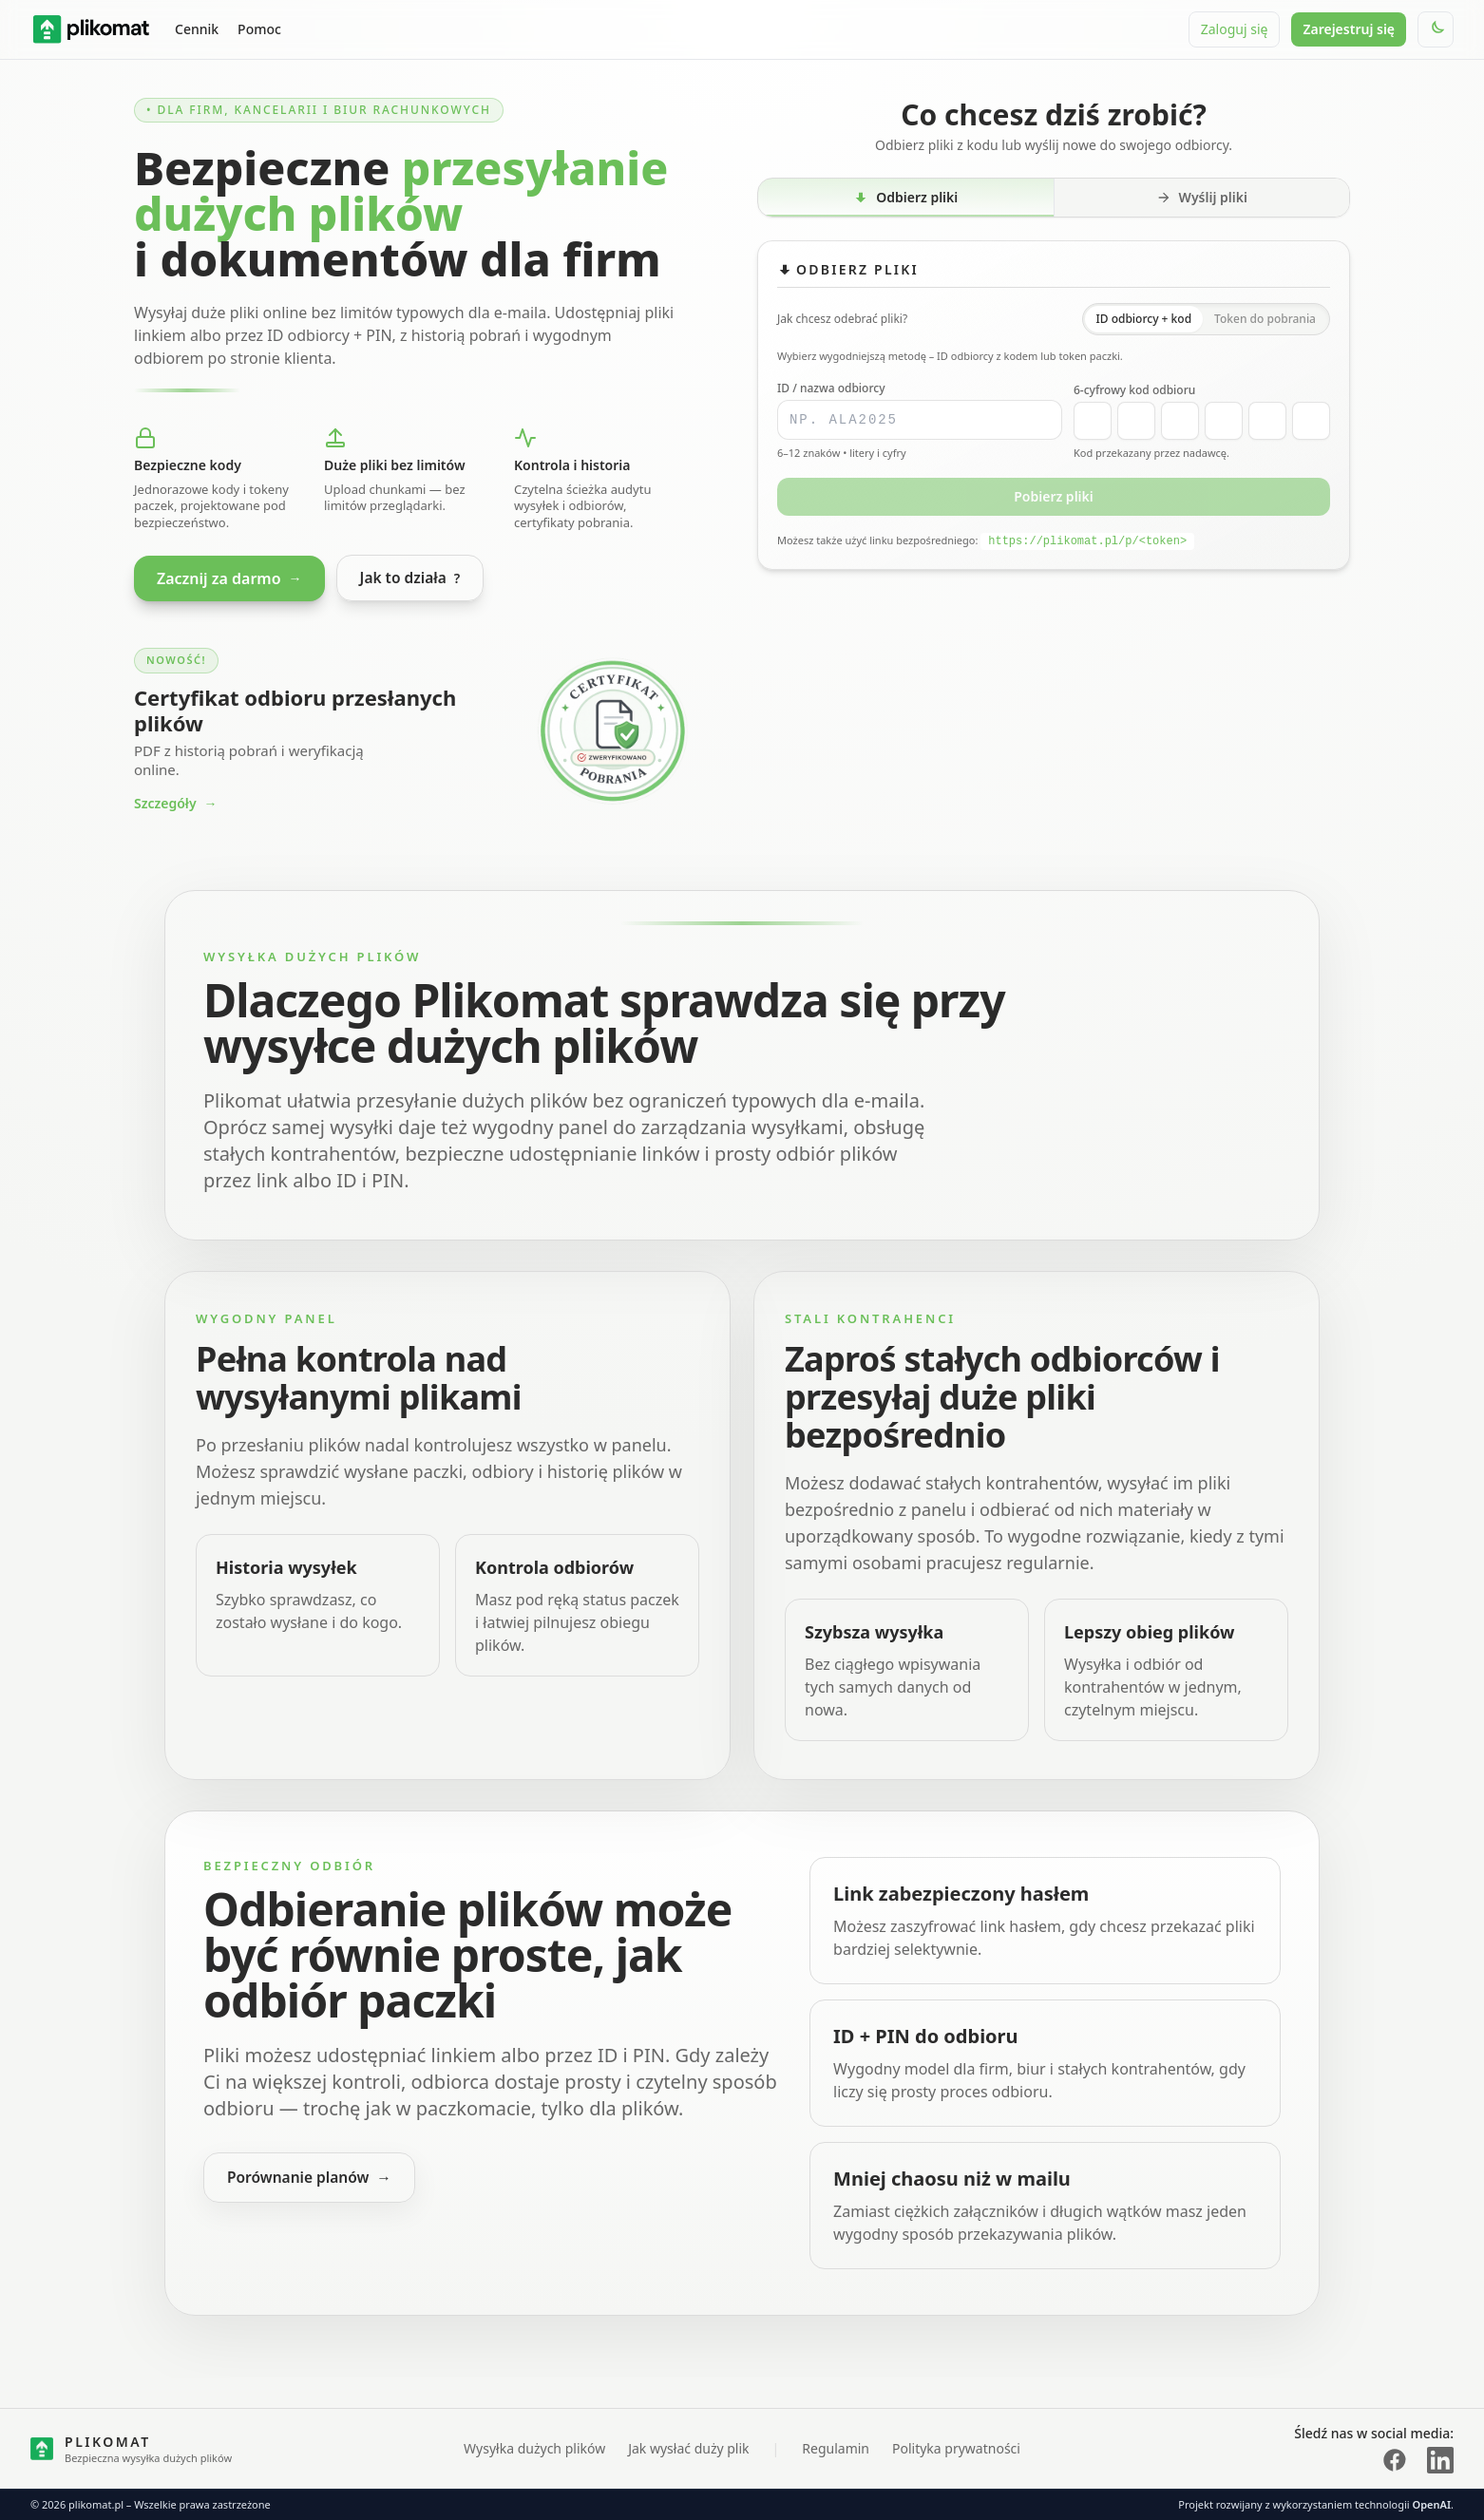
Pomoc (259, 29)
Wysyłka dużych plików (534, 2448)
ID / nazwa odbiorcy (831, 388)
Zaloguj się (1234, 29)
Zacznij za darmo (229, 578)
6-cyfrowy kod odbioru (1134, 390)
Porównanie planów (311, 2179)
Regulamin (835, 2448)
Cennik (197, 29)
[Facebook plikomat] (1394, 2460)
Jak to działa (411, 578)
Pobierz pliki (1054, 496)
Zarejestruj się (1349, 29)
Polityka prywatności (956, 2448)
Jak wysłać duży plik (688, 2448)
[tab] (906, 198)
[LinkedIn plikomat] (1440, 2460)
